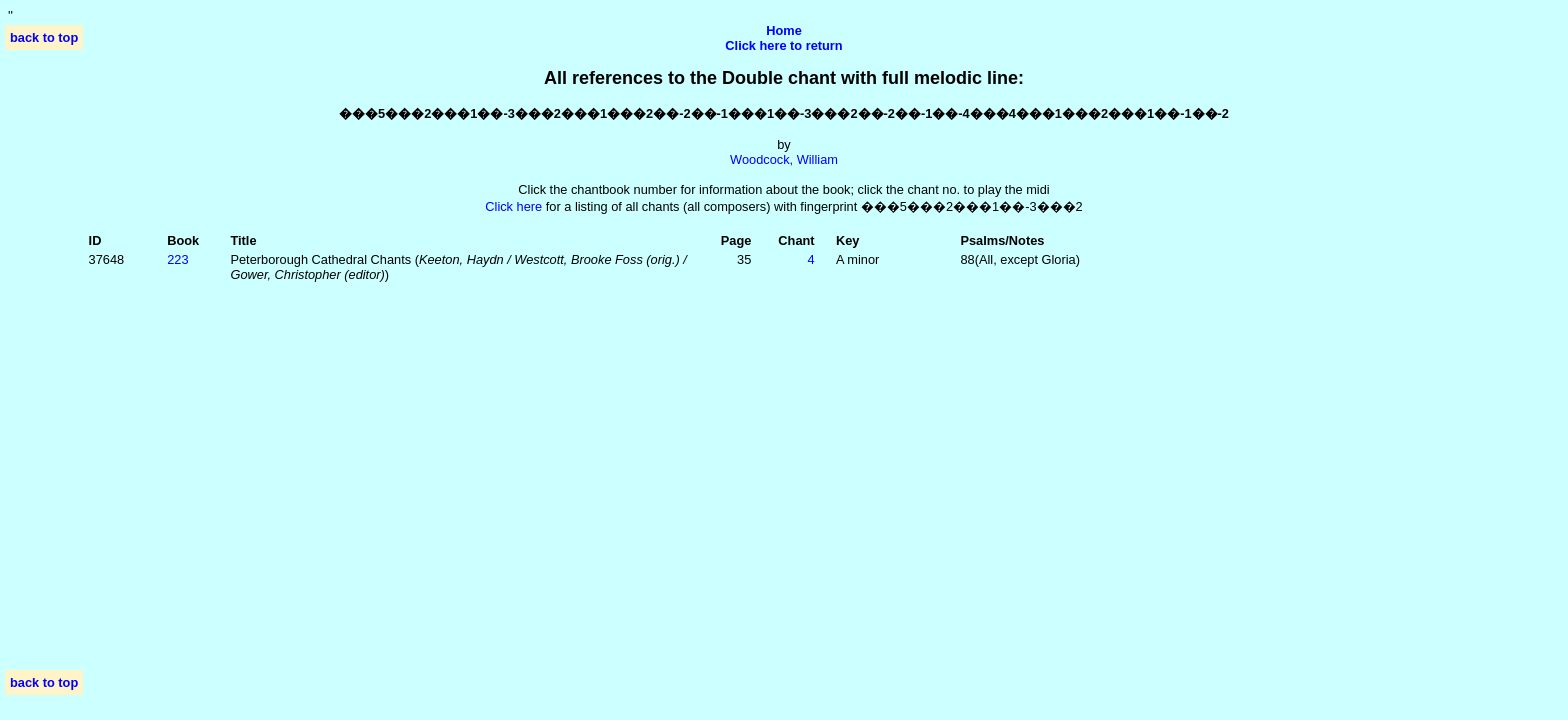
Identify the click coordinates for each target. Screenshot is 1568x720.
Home (784, 30)
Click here (513, 206)
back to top (44, 37)
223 (177, 259)
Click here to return (783, 45)
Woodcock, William (784, 159)
